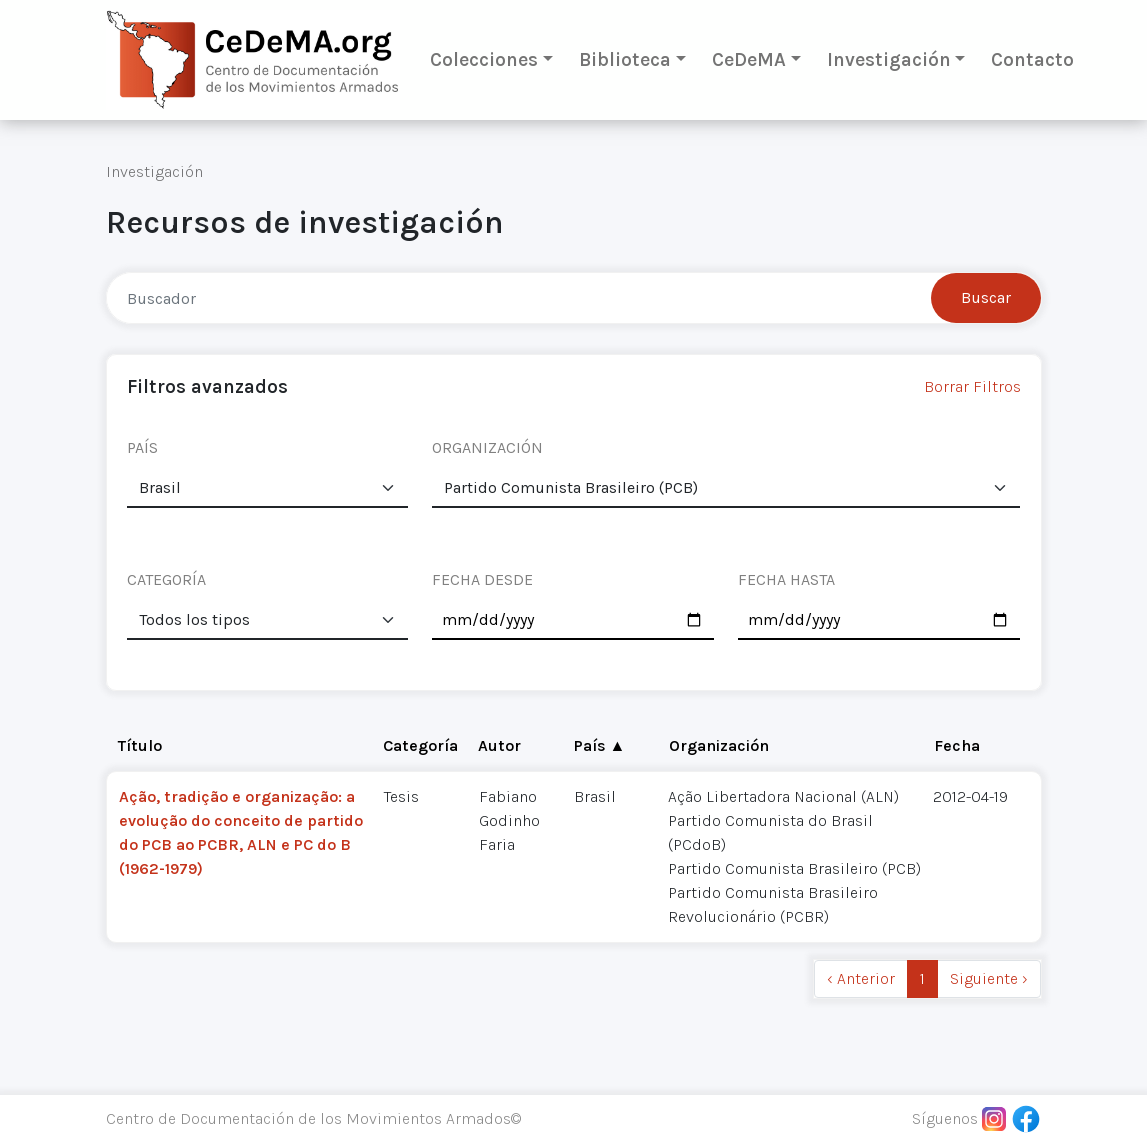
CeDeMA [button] (749, 59)
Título (140, 745)
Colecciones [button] (484, 59)
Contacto (1032, 59)
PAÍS (142, 447)
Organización (719, 745)
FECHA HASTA (786, 579)
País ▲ (600, 745)
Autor (499, 745)
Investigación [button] (889, 59)
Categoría (420, 745)
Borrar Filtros (972, 386)
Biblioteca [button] (625, 59)
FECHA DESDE (482, 579)
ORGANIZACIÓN (487, 447)
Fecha (957, 745)
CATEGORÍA (166, 579)
